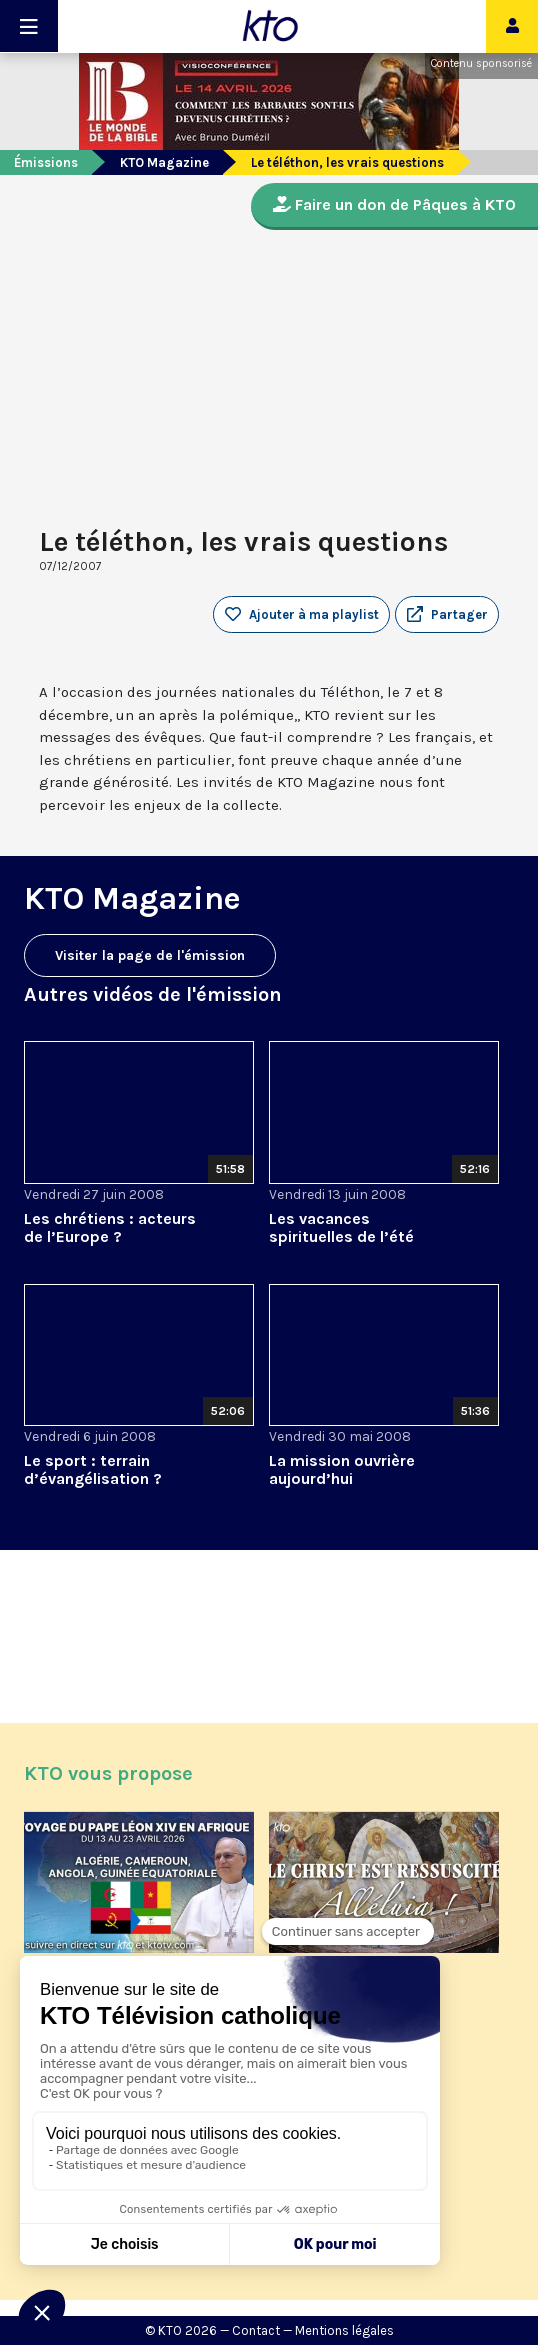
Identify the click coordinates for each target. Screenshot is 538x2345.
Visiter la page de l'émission (150, 955)
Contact (256, 2330)
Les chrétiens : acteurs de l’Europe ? (110, 1227)
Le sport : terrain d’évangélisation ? (93, 1469)
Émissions (46, 162)
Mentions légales (344, 2330)
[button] (447, 615)
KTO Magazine (164, 162)
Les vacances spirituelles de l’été (341, 1227)
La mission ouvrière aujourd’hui (342, 1469)
